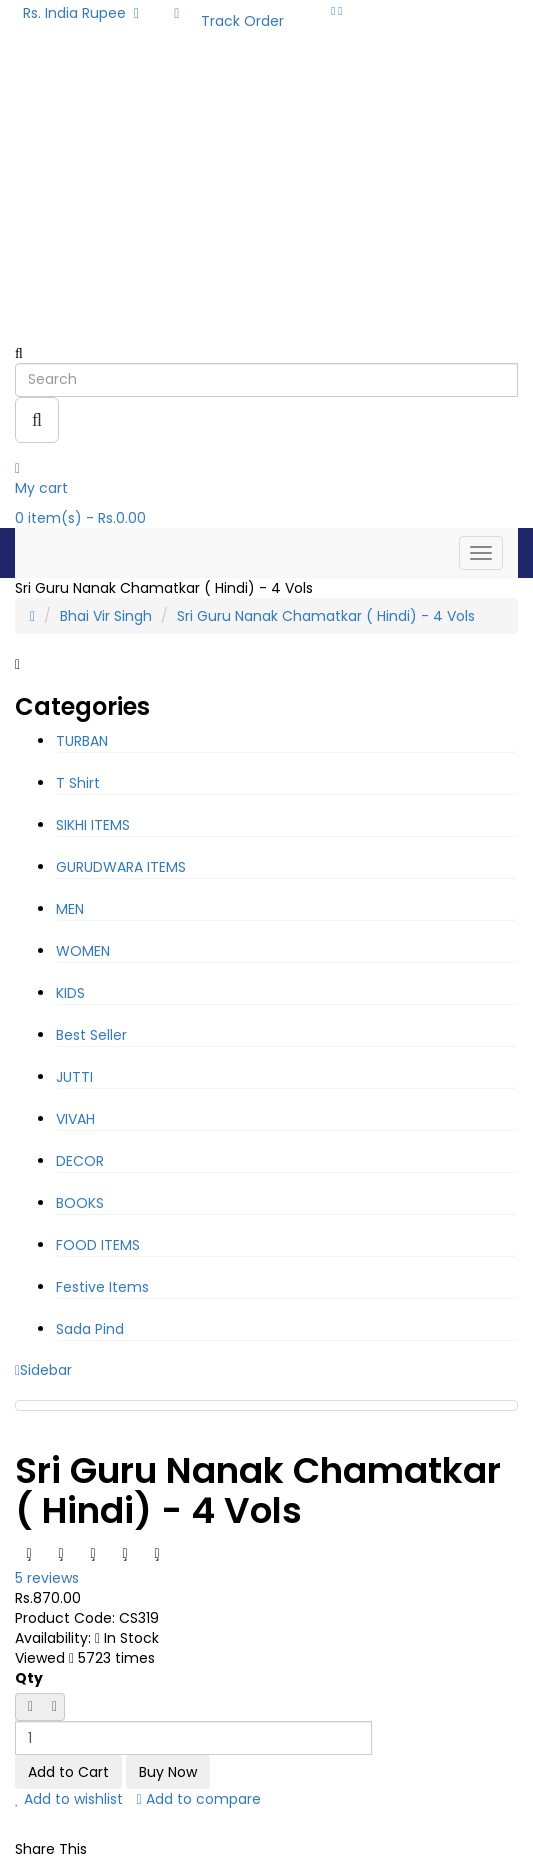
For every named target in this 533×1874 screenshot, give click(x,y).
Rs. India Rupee (81, 13)
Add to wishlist (69, 1799)
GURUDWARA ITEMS (121, 867)
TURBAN (82, 741)
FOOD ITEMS (98, 1245)
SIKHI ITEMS (93, 825)
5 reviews (47, 1578)
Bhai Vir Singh (106, 616)
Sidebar (43, 1370)
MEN (70, 909)
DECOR (80, 1161)
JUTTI (74, 1077)
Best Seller (91, 1035)
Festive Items (102, 1287)
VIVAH (75, 1119)
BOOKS (80, 1203)
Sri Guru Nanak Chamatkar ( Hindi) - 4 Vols (326, 616)
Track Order (242, 21)
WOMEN (83, 951)
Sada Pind (90, 1329)
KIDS (70, 993)
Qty (29, 1678)
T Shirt (78, 783)
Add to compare (199, 1799)
